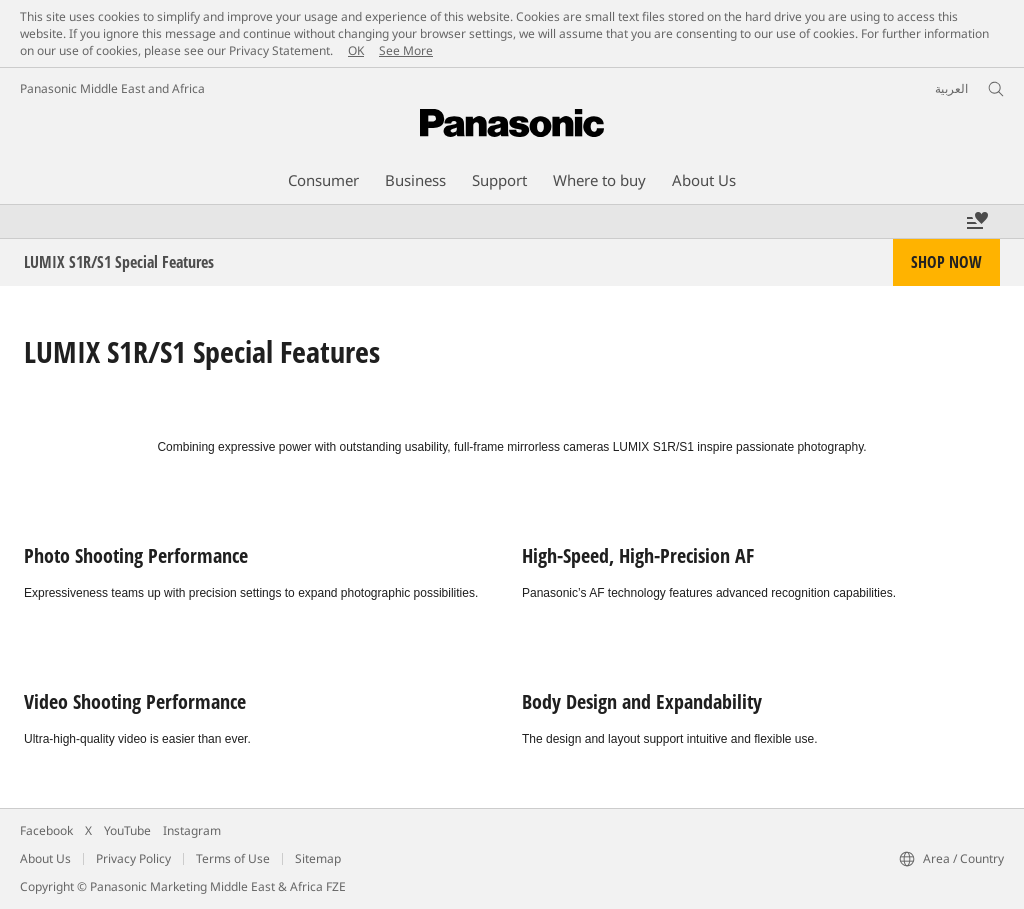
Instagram (192, 830)
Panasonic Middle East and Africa (112, 88)
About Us (45, 858)
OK (356, 50)
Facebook (46, 830)
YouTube (127, 830)
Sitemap (318, 858)
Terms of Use (233, 858)
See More (406, 50)
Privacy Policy (133, 858)
